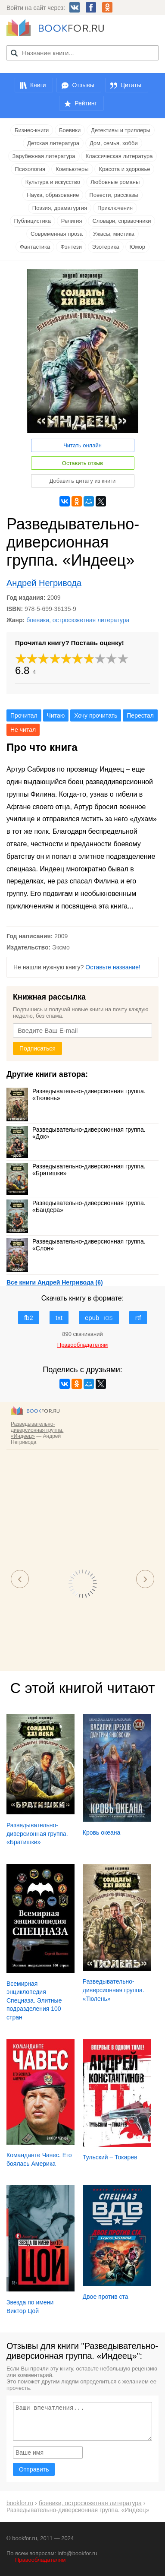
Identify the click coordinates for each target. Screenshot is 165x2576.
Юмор (137, 247)
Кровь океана (102, 1832)
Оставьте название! (112, 967)
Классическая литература (119, 156)
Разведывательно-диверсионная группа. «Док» (76, 1133)
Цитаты (131, 85)
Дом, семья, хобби (114, 143)
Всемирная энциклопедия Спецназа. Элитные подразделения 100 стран (34, 2000)
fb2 (28, 1317)
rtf (138, 1317)
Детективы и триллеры (120, 130)
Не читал (23, 729)
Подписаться (37, 1048)
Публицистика (32, 221)
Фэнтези (71, 247)
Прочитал (23, 715)
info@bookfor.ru (77, 2553)
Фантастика (35, 247)
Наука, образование (53, 195)
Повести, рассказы (113, 195)
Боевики (70, 130)
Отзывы (83, 85)
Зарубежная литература (43, 156)
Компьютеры (72, 169)
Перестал (140, 715)
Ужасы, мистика (113, 234)
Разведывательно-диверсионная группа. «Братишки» (76, 1170)
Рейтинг (86, 103)
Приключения (115, 208)
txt (59, 1317)
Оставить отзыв (82, 463)
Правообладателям (40, 2560)
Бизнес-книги (32, 130)
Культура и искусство (52, 182)
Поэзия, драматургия (59, 208)
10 (123, 659)
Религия (71, 221)
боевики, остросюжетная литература (77, 620)
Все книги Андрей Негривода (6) (54, 1282)
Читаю (56, 715)
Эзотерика (105, 247)
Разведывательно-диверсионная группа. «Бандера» (76, 1206)
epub (99, 1317)
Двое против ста (105, 2296)
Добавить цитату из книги (83, 481)
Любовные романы (115, 182)
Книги (38, 85)
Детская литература (53, 143)
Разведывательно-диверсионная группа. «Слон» (76, 1245)
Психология (30, 169)
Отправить (34, 2469)
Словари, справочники (121, 221)
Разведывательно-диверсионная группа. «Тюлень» (76, 1094)
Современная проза (57, 234)
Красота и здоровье (124, 169)
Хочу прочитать (95, 715)
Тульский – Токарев (110, 2157)
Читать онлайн (82, 445)
